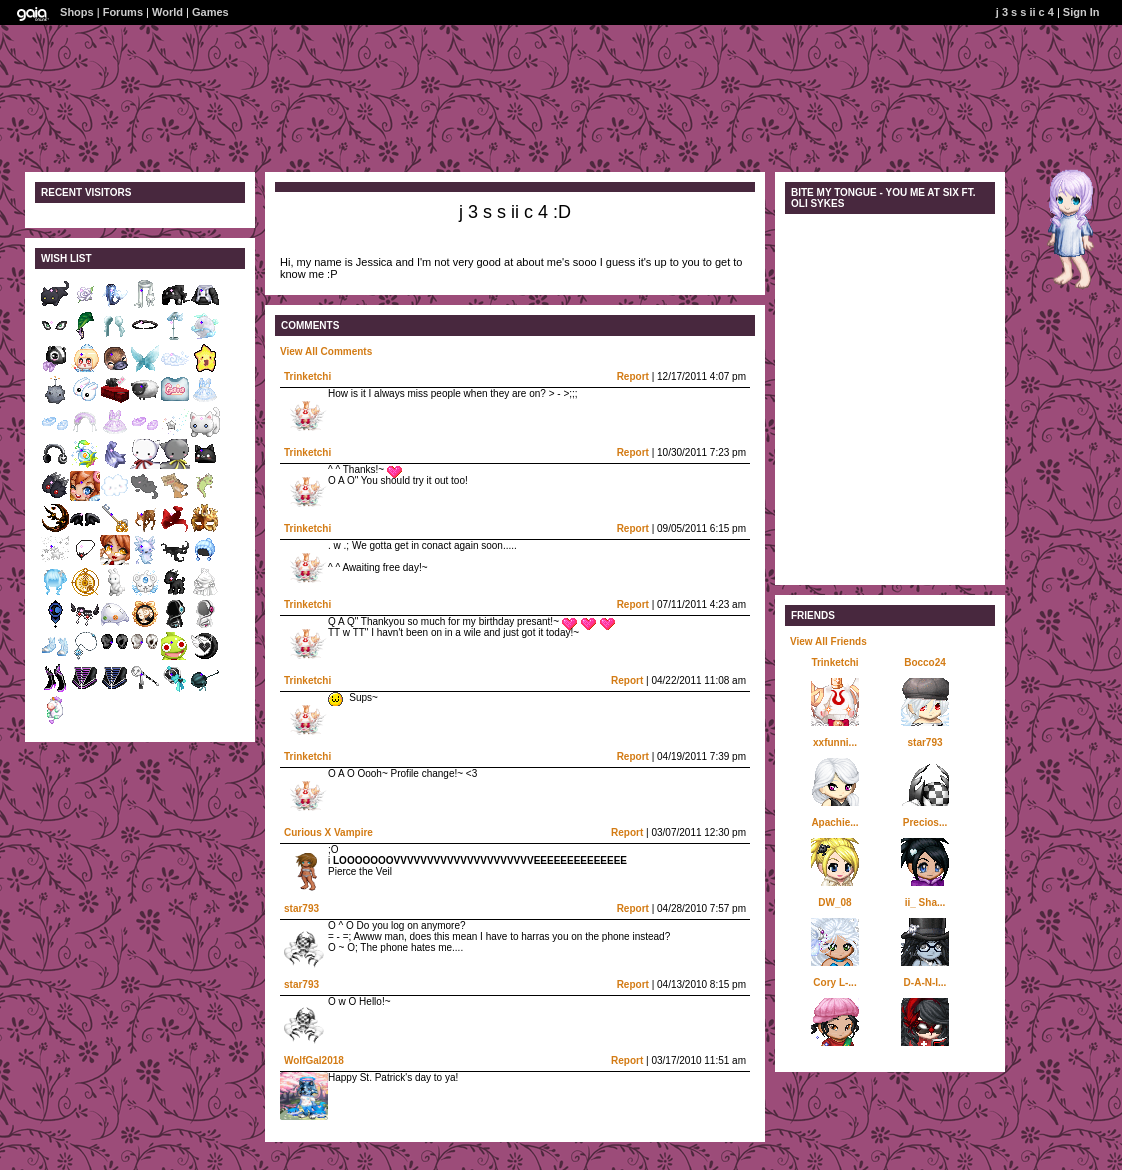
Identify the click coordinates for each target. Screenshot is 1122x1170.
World (167, 12)
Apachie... (834, 822)
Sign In (1081, 12)
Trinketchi (307, 376)
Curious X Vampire (328, 832)
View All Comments (326, 351)
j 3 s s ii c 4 (1025, 12)
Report (633, 376)
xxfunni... (835, 742)
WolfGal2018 (314, 1060)
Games (210, 12)
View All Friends (828, 641)
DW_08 (834, 902)
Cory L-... (834, 982)
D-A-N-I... (925, 982)
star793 (301, 908)
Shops (77, 12)
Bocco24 (925, 662)
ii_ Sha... (925, 902)
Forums (123, 12)
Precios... (925, 822)
